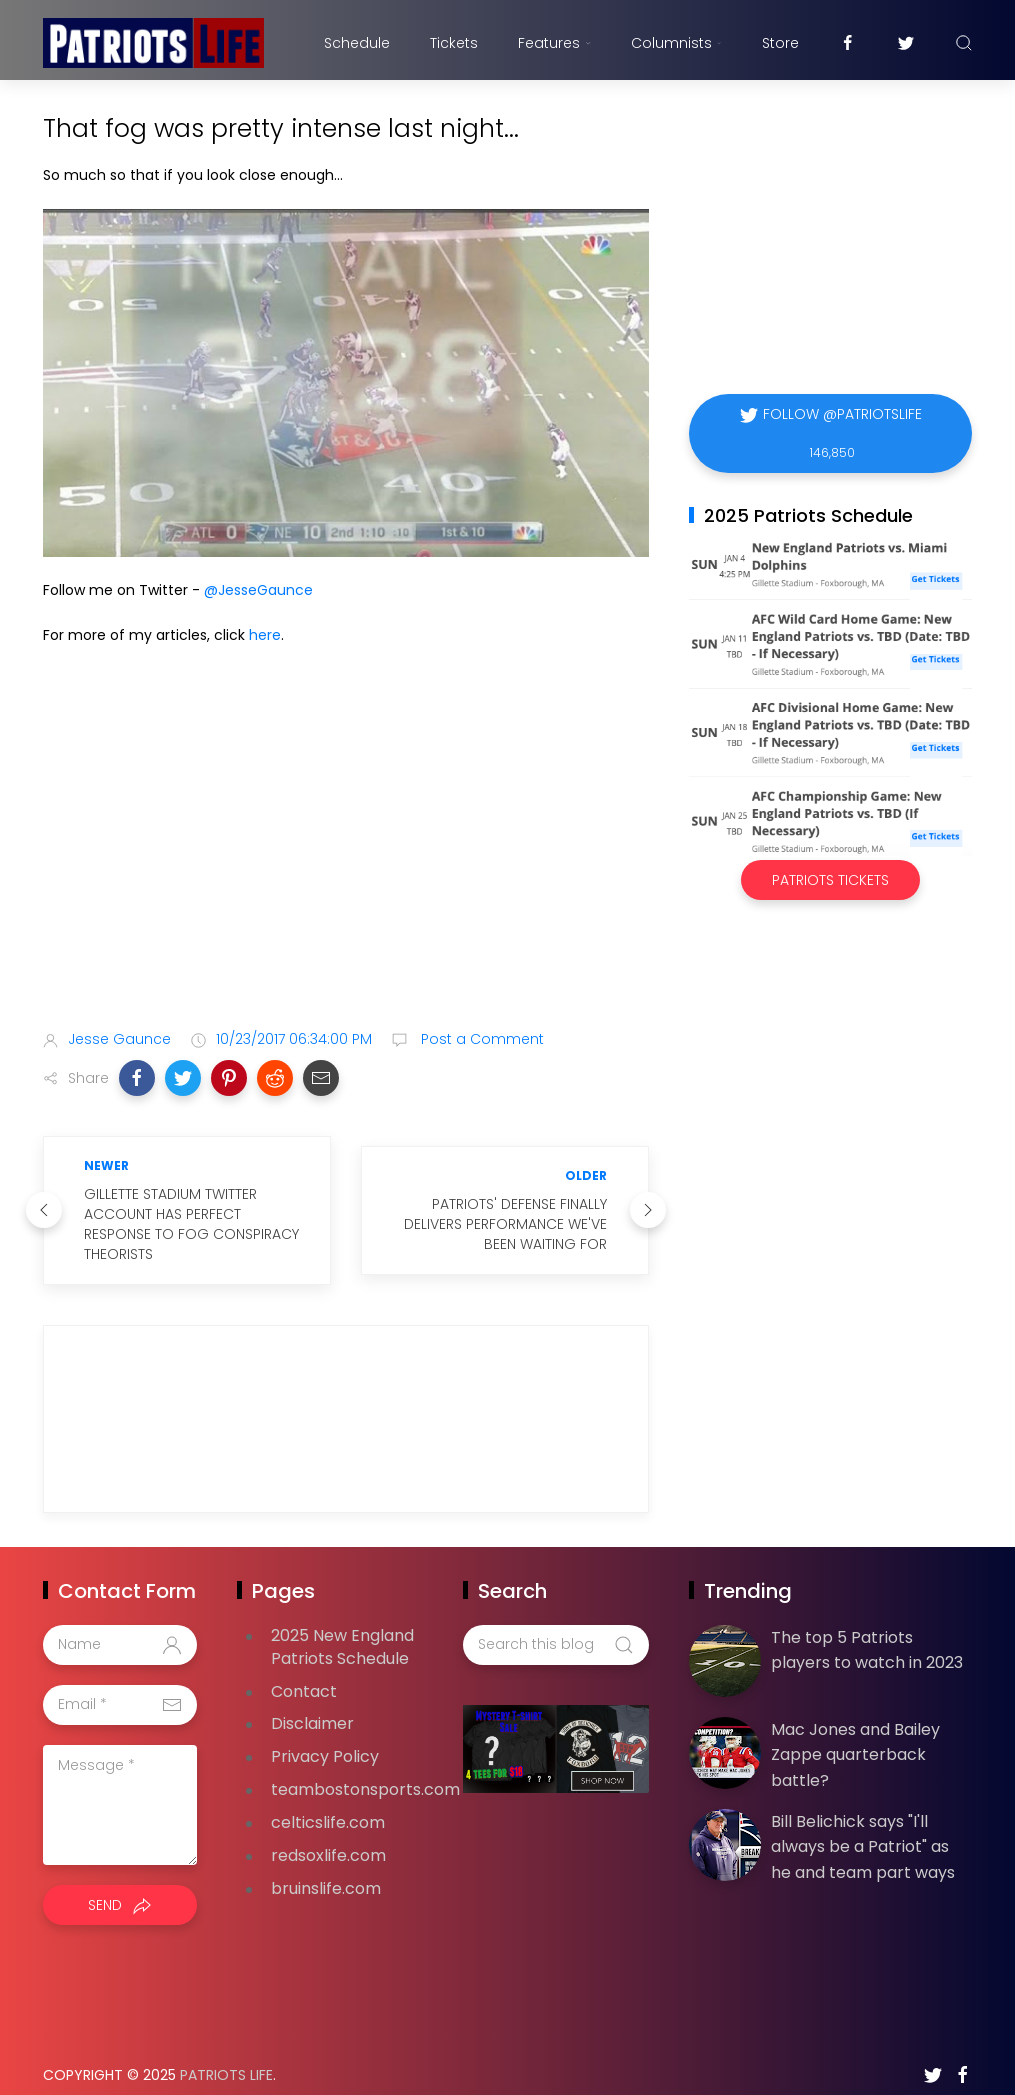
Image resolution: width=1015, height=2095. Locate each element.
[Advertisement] (346, 856)
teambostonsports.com (365, 1769)
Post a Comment (480, 1039)
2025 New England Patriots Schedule (342, 1627)
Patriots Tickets (830, 880)
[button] (137, 1078)
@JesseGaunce (258, 590)
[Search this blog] (556, 1625)
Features (554, 43)
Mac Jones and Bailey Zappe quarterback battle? (855, 1735)
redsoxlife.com (328, 1835)
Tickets (454, 43)
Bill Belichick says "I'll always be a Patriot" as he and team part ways (863, 1827)
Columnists (676, 43)
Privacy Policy (325, 1736)
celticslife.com (328, 1802)
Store (780, 43)
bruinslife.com (326, 1868)
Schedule (357, 43)
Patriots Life (226, 2055)
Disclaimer (312, 1703)
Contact (304, 1671)
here (265, 635)
